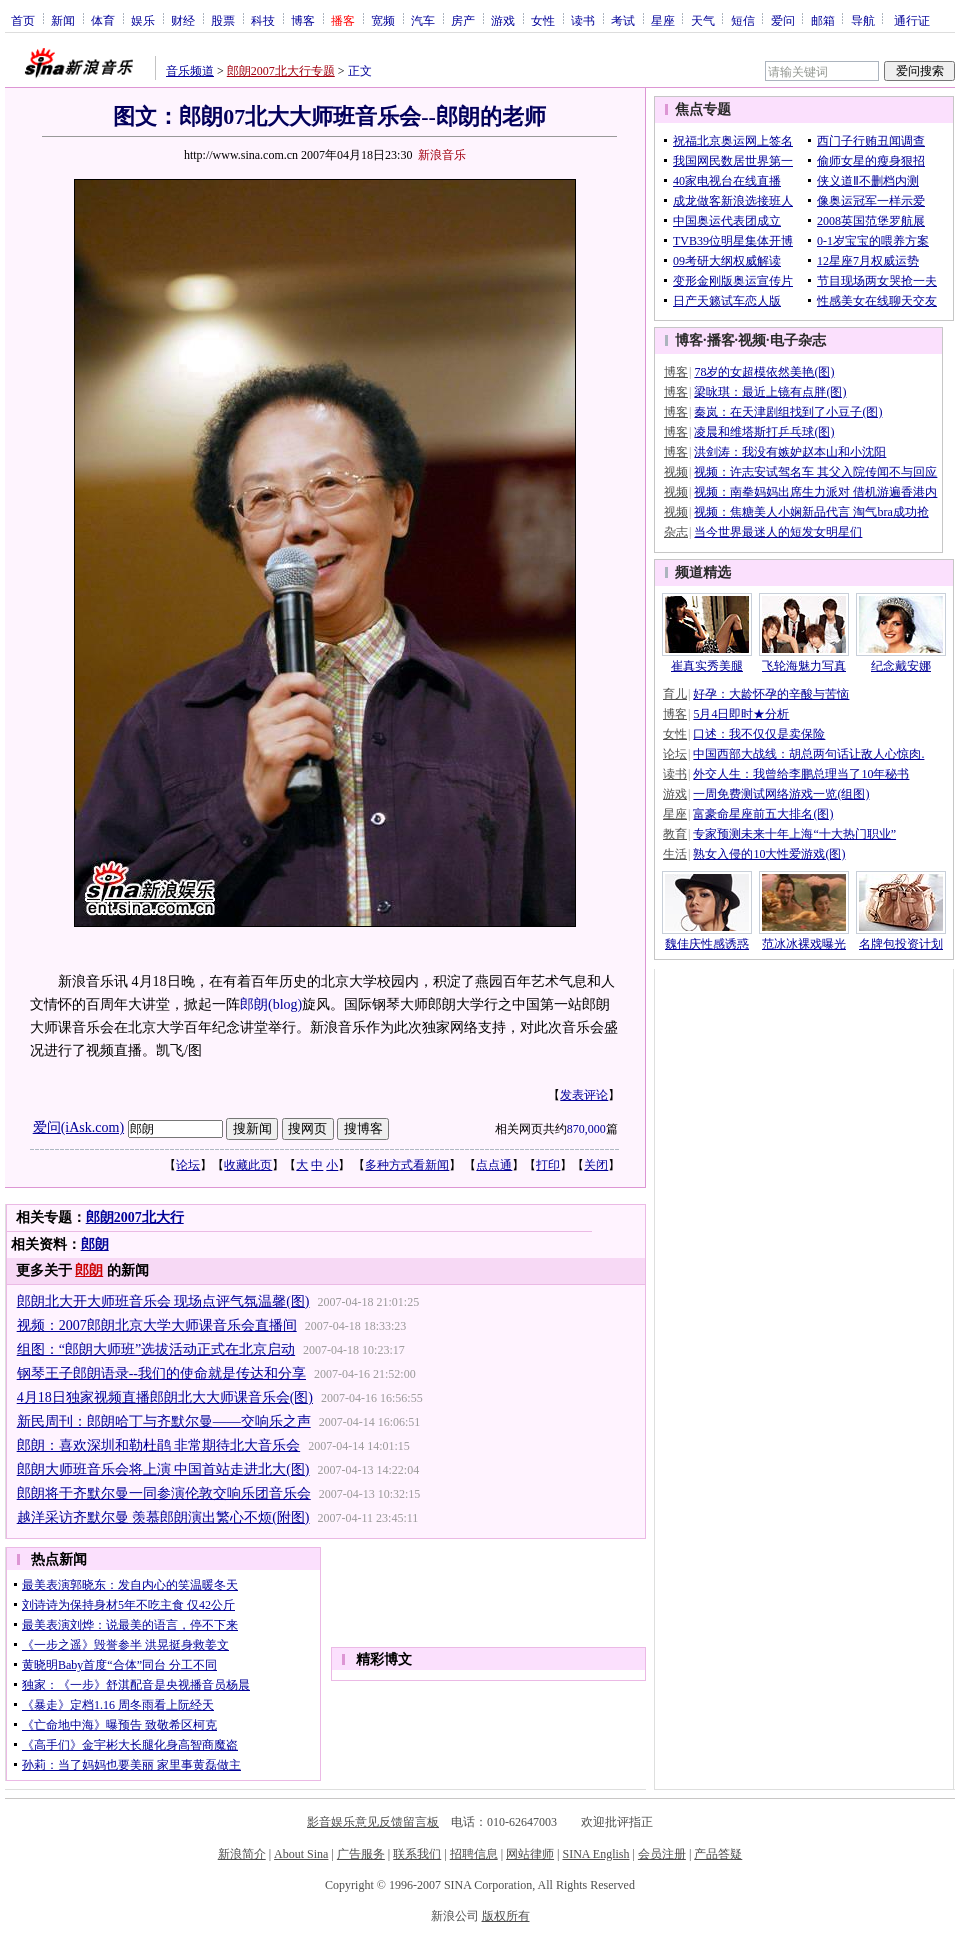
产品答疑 (718, 1854)
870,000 (586, 1129)
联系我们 (417, 1854)
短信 (743, 20)
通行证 (912, 20)
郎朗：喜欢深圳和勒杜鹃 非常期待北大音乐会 (159, 1445)
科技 (263, 20)
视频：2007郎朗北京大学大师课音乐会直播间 (157, 1325)
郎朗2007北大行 (135, 1217)
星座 (663, 20)
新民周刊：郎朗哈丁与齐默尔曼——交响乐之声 (164, 1421)
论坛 (188, 1165)
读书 (583, 20)
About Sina (301, 1854)
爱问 (783, 20)
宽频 (383, 20)
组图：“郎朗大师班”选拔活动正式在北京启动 (156, 1349)
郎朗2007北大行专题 (281, 71)
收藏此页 (248, 1165)
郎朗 (254, 1004)
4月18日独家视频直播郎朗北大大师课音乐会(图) (165, 1397)
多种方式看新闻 (407, 1165)
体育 (103, 20)
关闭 (596, 1165)
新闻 (63, 20)
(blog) (285, 1004)
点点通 (494, 1165)
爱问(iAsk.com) (78, 1127)
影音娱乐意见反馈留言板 (373, 1822)
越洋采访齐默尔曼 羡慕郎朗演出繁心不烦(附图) (163, 1517)
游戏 (503, 20)
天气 (703, 20)
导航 (863, 20)
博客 (303, 20)
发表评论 (584, 1095)
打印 (548, 1165)
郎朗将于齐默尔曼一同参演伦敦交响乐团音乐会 (164, 1493)
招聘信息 (474, 1854)
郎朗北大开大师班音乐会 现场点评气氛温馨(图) (163, 1301)
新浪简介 (242, 1854)
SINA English (595, 1854)
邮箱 (823, 20)
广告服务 (361, 1854)
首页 (23, 20)
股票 (223, 20)
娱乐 (143, 20)
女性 (543, 20)
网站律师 (530, 1854)
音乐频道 (190, 71)
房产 (463, 20)
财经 (183, 20)
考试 (623, 20)
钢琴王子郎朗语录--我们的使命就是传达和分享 (161, 1373)
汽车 (423, 20)
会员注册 (662, 1854)
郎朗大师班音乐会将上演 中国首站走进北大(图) (163, 1469)
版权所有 (506, 1916)
